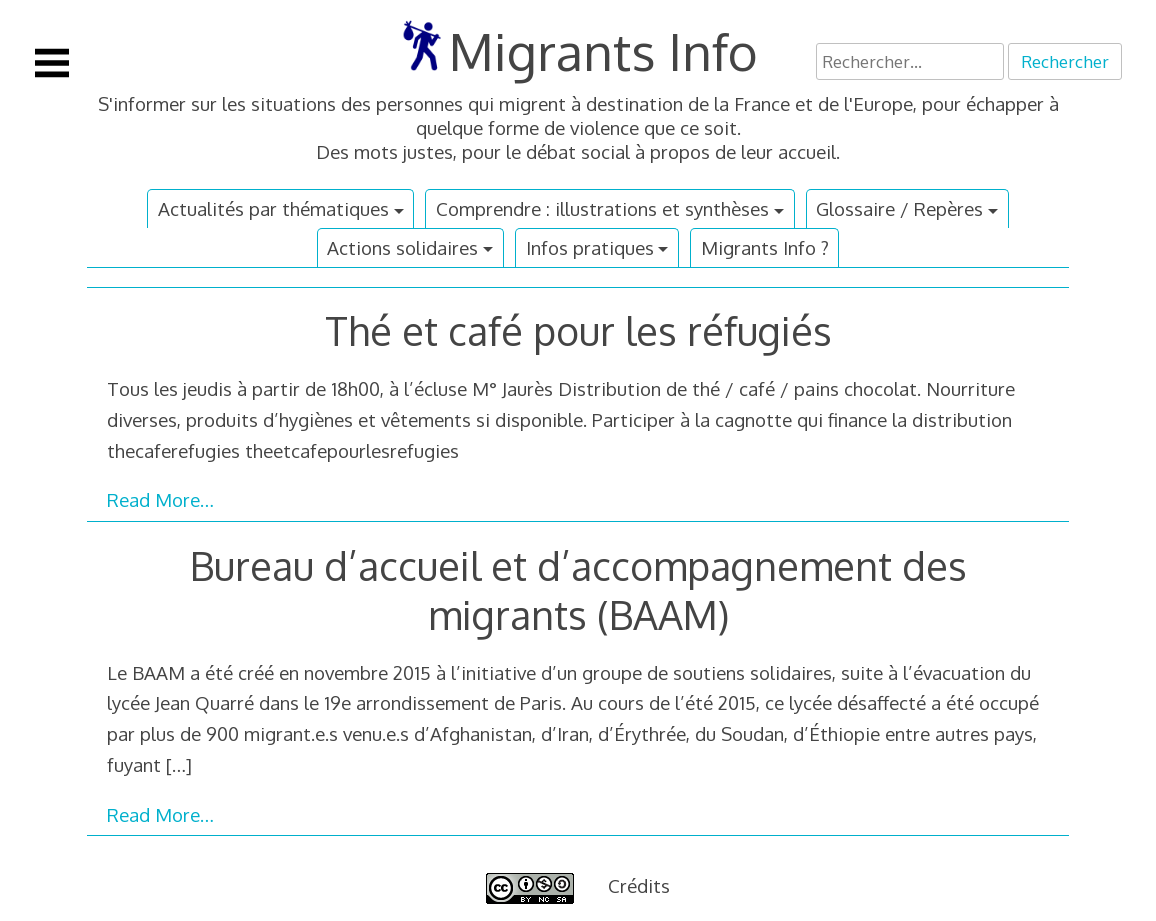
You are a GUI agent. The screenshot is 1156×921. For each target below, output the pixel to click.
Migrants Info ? (765, 247)
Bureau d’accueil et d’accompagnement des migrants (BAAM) (578, 590)
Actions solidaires (402, 247)
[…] (179, 764)
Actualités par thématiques (273, 208)
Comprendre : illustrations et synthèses (602, 208)
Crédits (639, 885)
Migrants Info (603, 51)
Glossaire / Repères (899, 208)
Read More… (160, 499)
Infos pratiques (590, 247)
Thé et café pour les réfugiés (578, 330)
